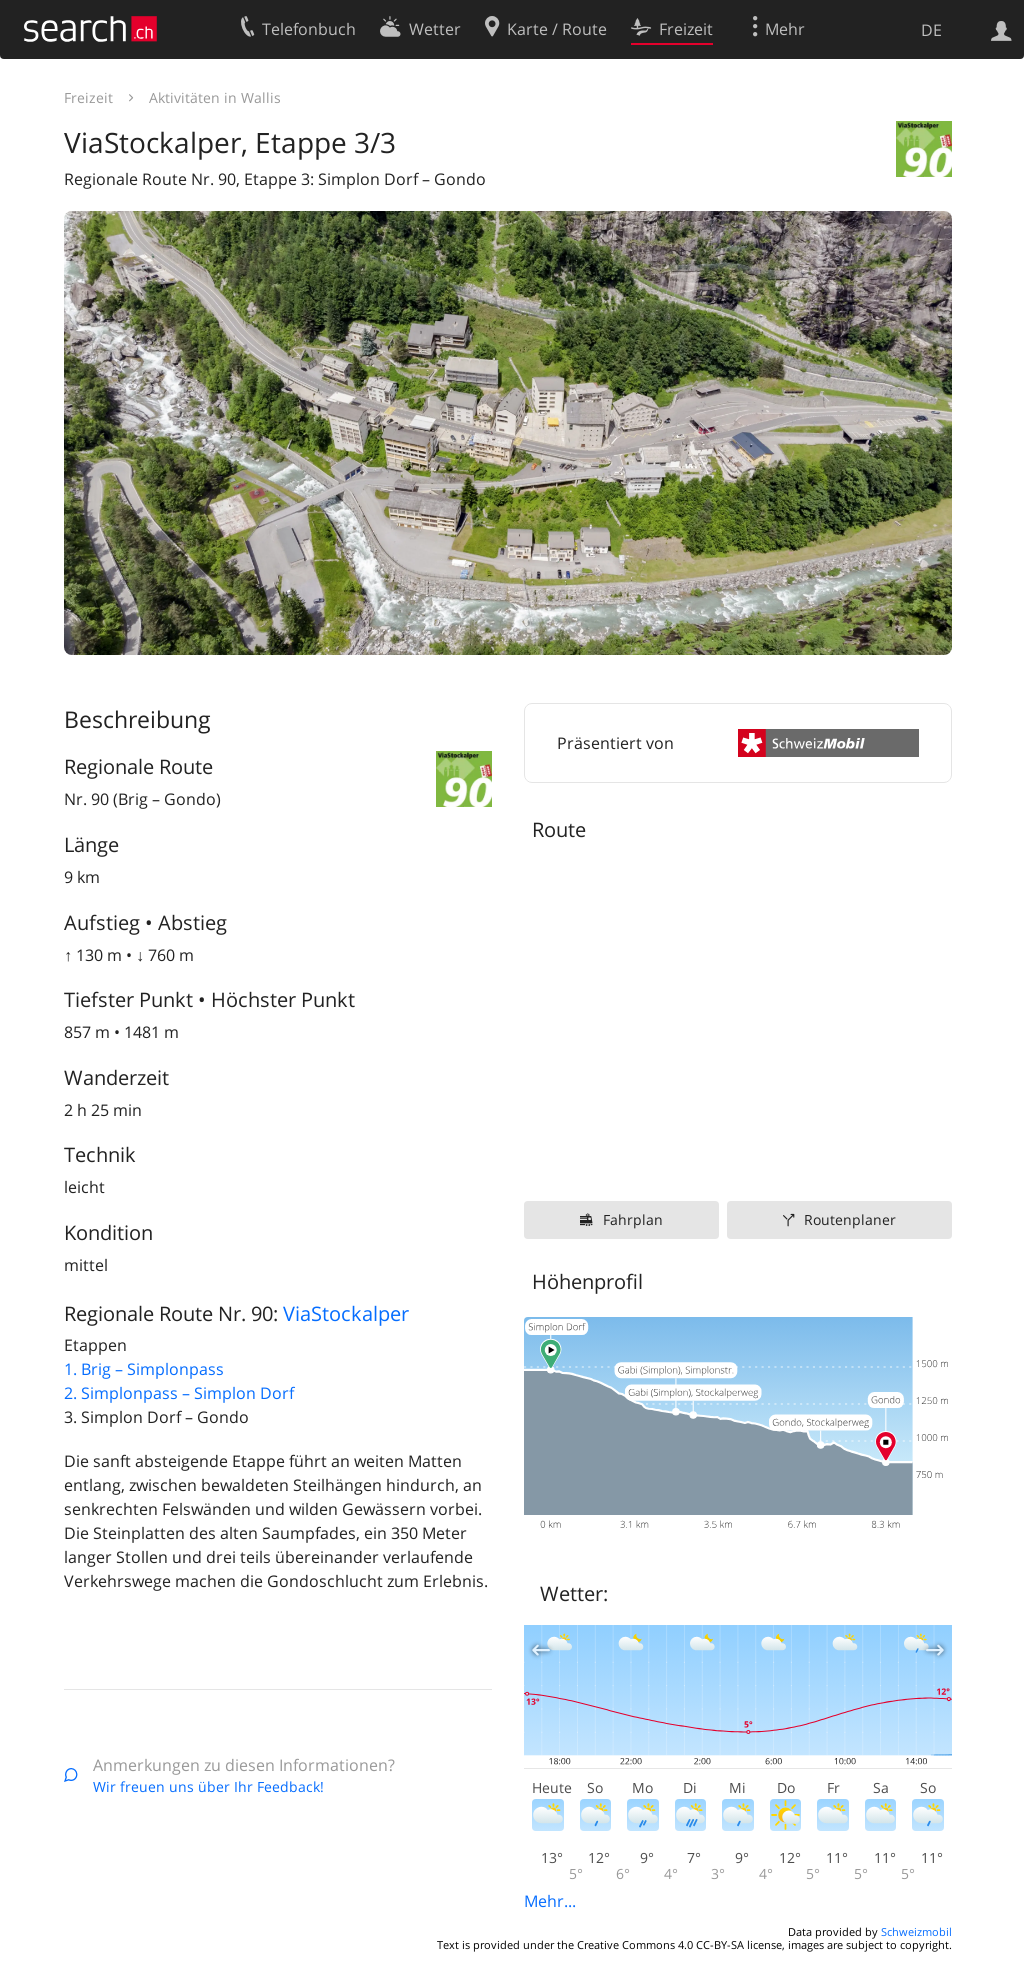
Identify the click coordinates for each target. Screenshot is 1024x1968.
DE (931, 30)
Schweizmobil (916, 1931)
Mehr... (550, 1901)
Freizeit (88, 97)
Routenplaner (850, 1219)
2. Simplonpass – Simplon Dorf (179, 1393)
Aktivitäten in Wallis (215, 97)
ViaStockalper (346, 1313)
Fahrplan (633, 1219)
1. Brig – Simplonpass (144, 1369)
